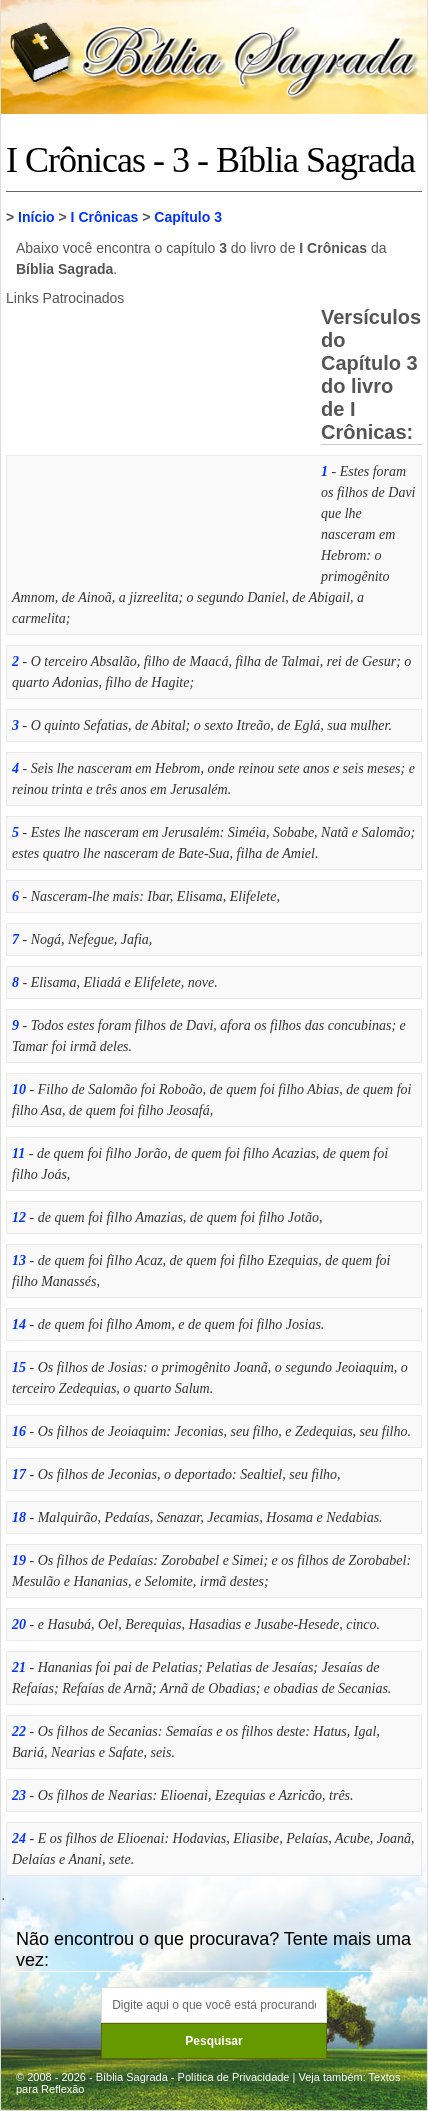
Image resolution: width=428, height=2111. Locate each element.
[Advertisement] (156, 441)
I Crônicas (105, 217)
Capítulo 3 (188, 217)
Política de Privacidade (234, 2077)
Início (36, 217)
